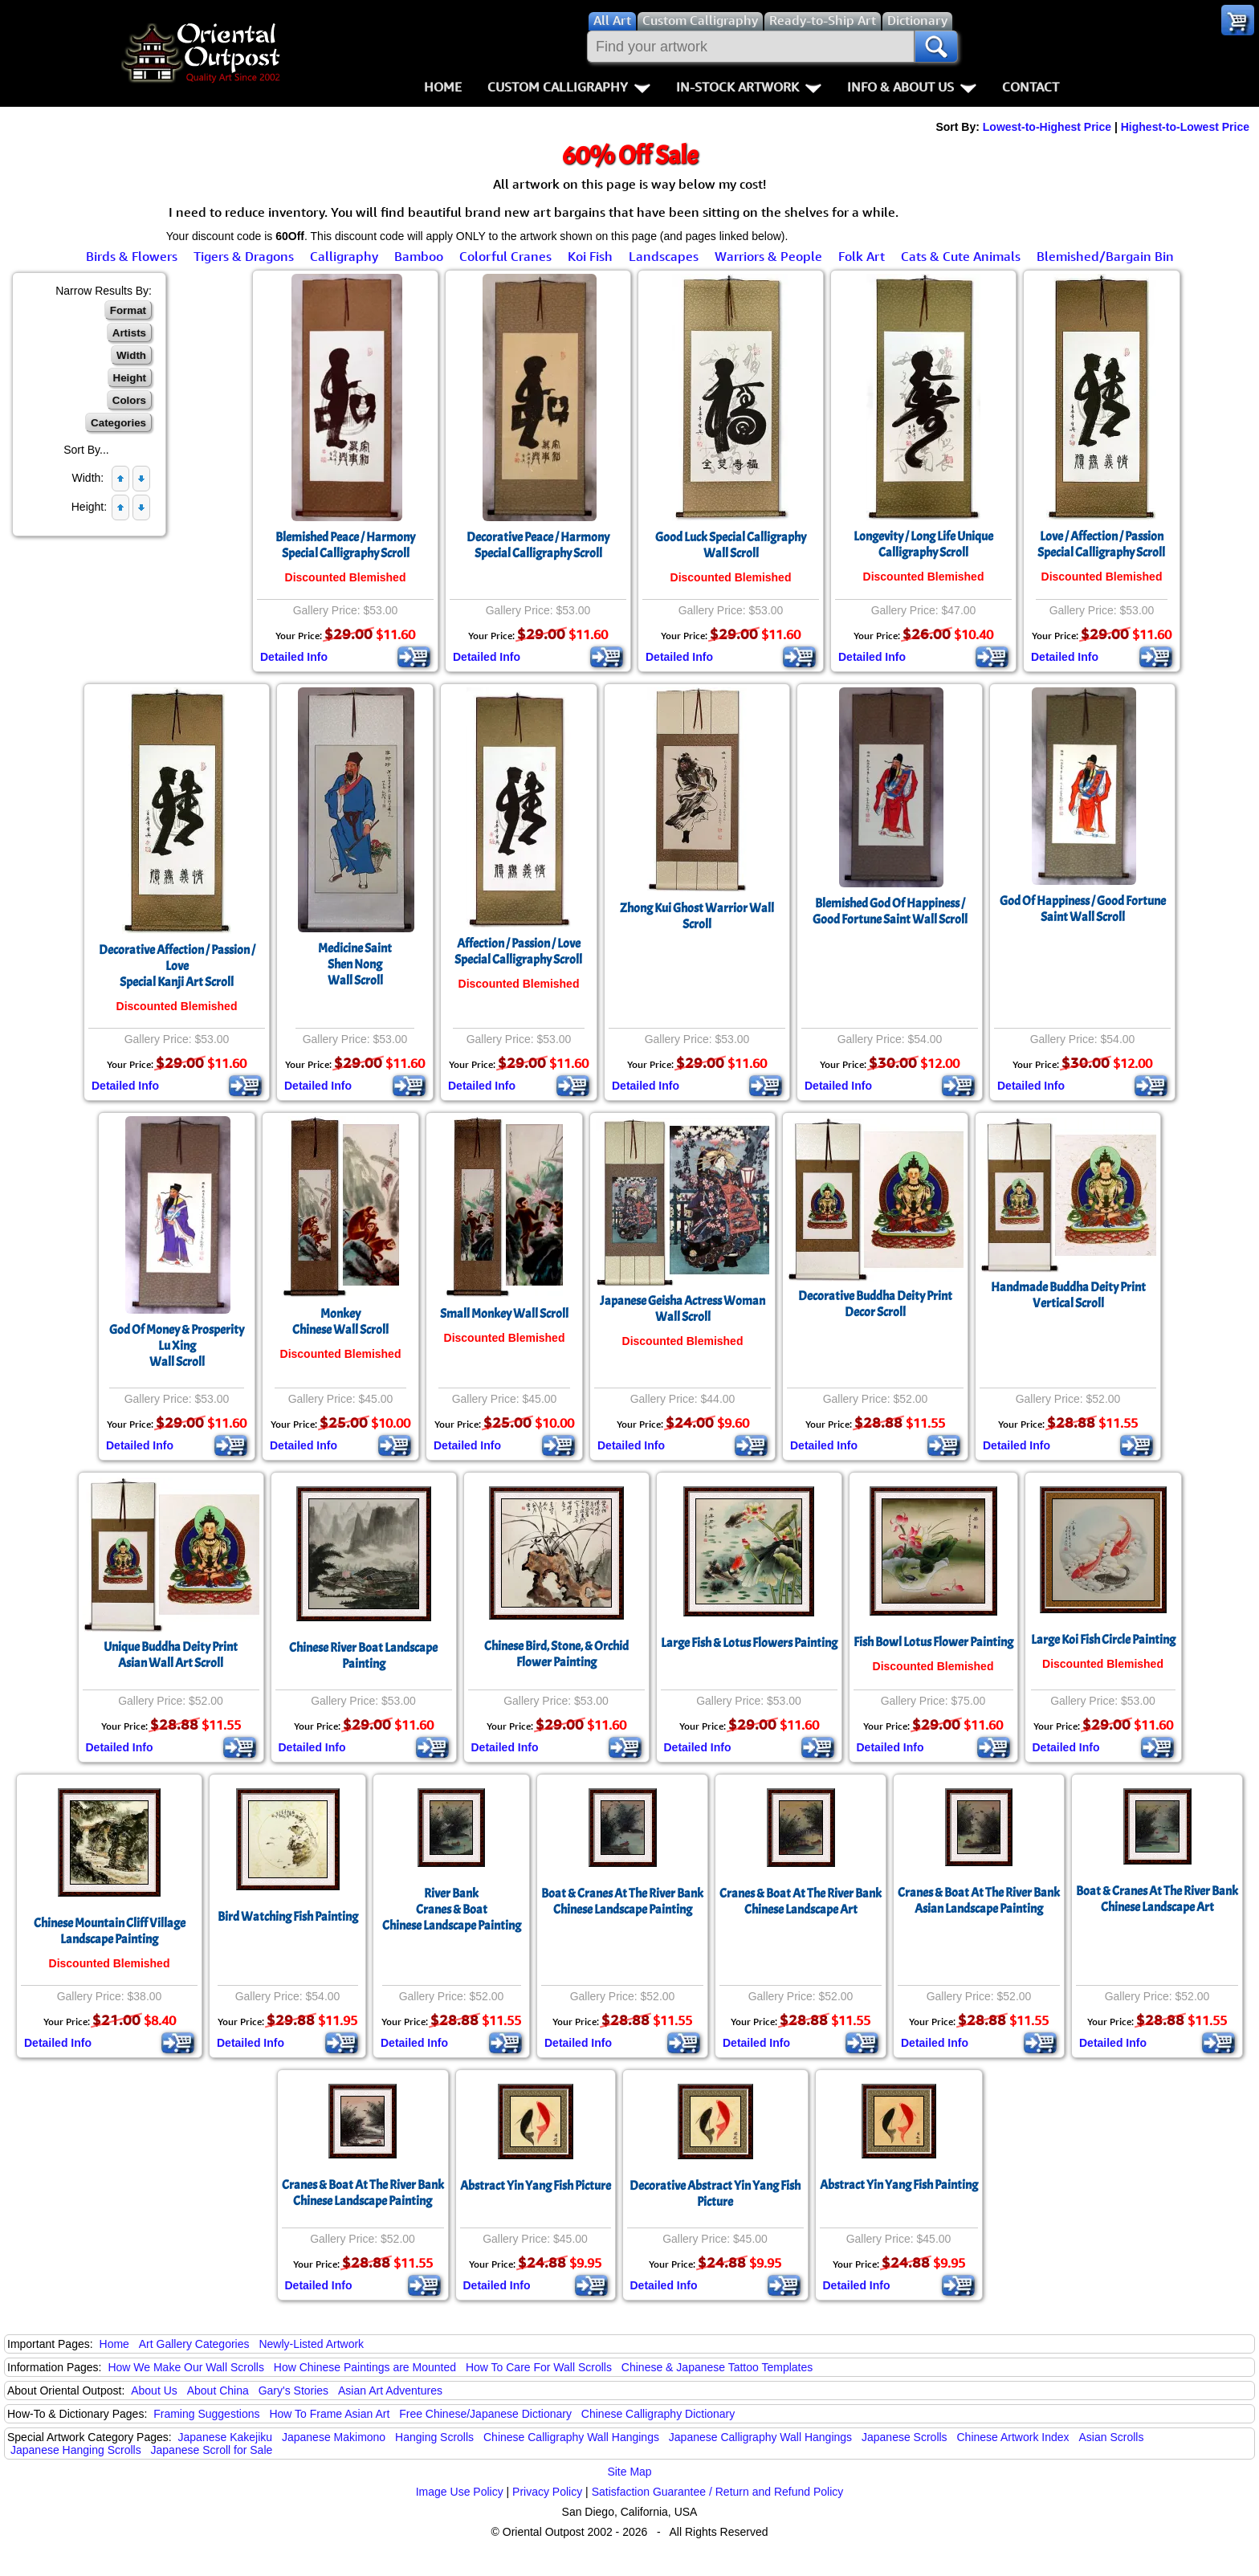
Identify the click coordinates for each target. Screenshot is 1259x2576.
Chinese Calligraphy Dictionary (658, 2413)
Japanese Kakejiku (225, 2437)
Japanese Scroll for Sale (212, 2450)
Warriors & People (768, 256)
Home (443, 87)
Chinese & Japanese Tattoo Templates (717, 2367)
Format (128, 310)
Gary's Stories (293, 2390)
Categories (118, 423)
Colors (129, 400)
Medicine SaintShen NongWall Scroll (355, 964)
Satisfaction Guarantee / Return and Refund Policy (718, 2491)
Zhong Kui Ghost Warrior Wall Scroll (697, 916)
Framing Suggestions (206, 2413)
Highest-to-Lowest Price (1185, 126)
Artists (129, 333)
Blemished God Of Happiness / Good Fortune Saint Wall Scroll (890, 911)
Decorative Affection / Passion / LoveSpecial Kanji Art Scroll (177, 966)
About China (218, 2390)
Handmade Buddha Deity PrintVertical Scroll (1068, 1295)
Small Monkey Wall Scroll (504, 1314)
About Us (154, 2390)
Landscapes (664, 256)
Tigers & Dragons (244, 256)
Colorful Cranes (505, 256)
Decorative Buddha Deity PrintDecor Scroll (875, 1304)
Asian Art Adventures (390, 2390)
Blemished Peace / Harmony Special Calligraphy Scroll (345, 545)
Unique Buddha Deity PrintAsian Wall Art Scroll (171, 1655)
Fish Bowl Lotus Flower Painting (933, 1642)
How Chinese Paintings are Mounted (365, 2367)
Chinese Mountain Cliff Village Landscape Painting (109, 1931)
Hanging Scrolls (434, 2437)
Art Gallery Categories (194, 2344)
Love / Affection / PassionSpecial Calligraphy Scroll (1101, 544)
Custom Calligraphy (568, 87)
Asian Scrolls (1110, 2437)
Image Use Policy (459, 2491)
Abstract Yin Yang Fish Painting (899, 2185)
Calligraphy (344, 256)
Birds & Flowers (131, 256)
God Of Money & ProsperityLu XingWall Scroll (176, 1346)
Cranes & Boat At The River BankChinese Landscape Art (800, 1901)
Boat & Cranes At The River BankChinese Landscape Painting (622, 1901)
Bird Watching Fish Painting (288, 1917)
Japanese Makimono (333, 2437)
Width (131, 355)
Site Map (629, 2471)
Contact (1030, 87)
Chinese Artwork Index (1013, 2437)
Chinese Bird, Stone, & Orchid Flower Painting (556, 1654)
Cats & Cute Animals (961, 256)
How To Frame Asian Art (329, 2413)
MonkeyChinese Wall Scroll (340, 1322)
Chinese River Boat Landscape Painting (363, 1656)
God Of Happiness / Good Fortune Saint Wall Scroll (1083, 909)
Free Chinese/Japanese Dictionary (485, 2413)
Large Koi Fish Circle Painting (1103, 1640)
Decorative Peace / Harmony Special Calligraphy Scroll (538, 545)
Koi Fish (590, 256)
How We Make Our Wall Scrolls (185, 2367)
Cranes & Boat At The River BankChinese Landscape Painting (363, 2193)
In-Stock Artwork (748, 87)
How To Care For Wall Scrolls (539, 2367)
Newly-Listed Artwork (311, 2344)
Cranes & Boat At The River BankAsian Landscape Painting (979, 1901)
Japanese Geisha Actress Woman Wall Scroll (682, 1309)
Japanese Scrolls (904, 2437)
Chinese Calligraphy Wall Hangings (571, 2437)
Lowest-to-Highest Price (1047, 126)
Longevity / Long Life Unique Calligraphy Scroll (923, 544)
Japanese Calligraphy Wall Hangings (760, 2437)
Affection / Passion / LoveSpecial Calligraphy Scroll (518, 951)
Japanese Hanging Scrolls (75, 2450)
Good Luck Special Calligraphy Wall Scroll (730, 545)
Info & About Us (911, 87)
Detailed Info (294, 656)
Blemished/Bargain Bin (1105, 256)
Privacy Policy (547, 2491)
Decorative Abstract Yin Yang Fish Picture (715, 2194)
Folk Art (861, 256)
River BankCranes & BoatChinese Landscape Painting (451, 1909)
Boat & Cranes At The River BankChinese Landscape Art (1157, 1899)
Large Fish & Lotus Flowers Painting (749, 1643)
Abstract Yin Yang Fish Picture (535, 2186)
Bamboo (418, 256)
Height (129, 378)
